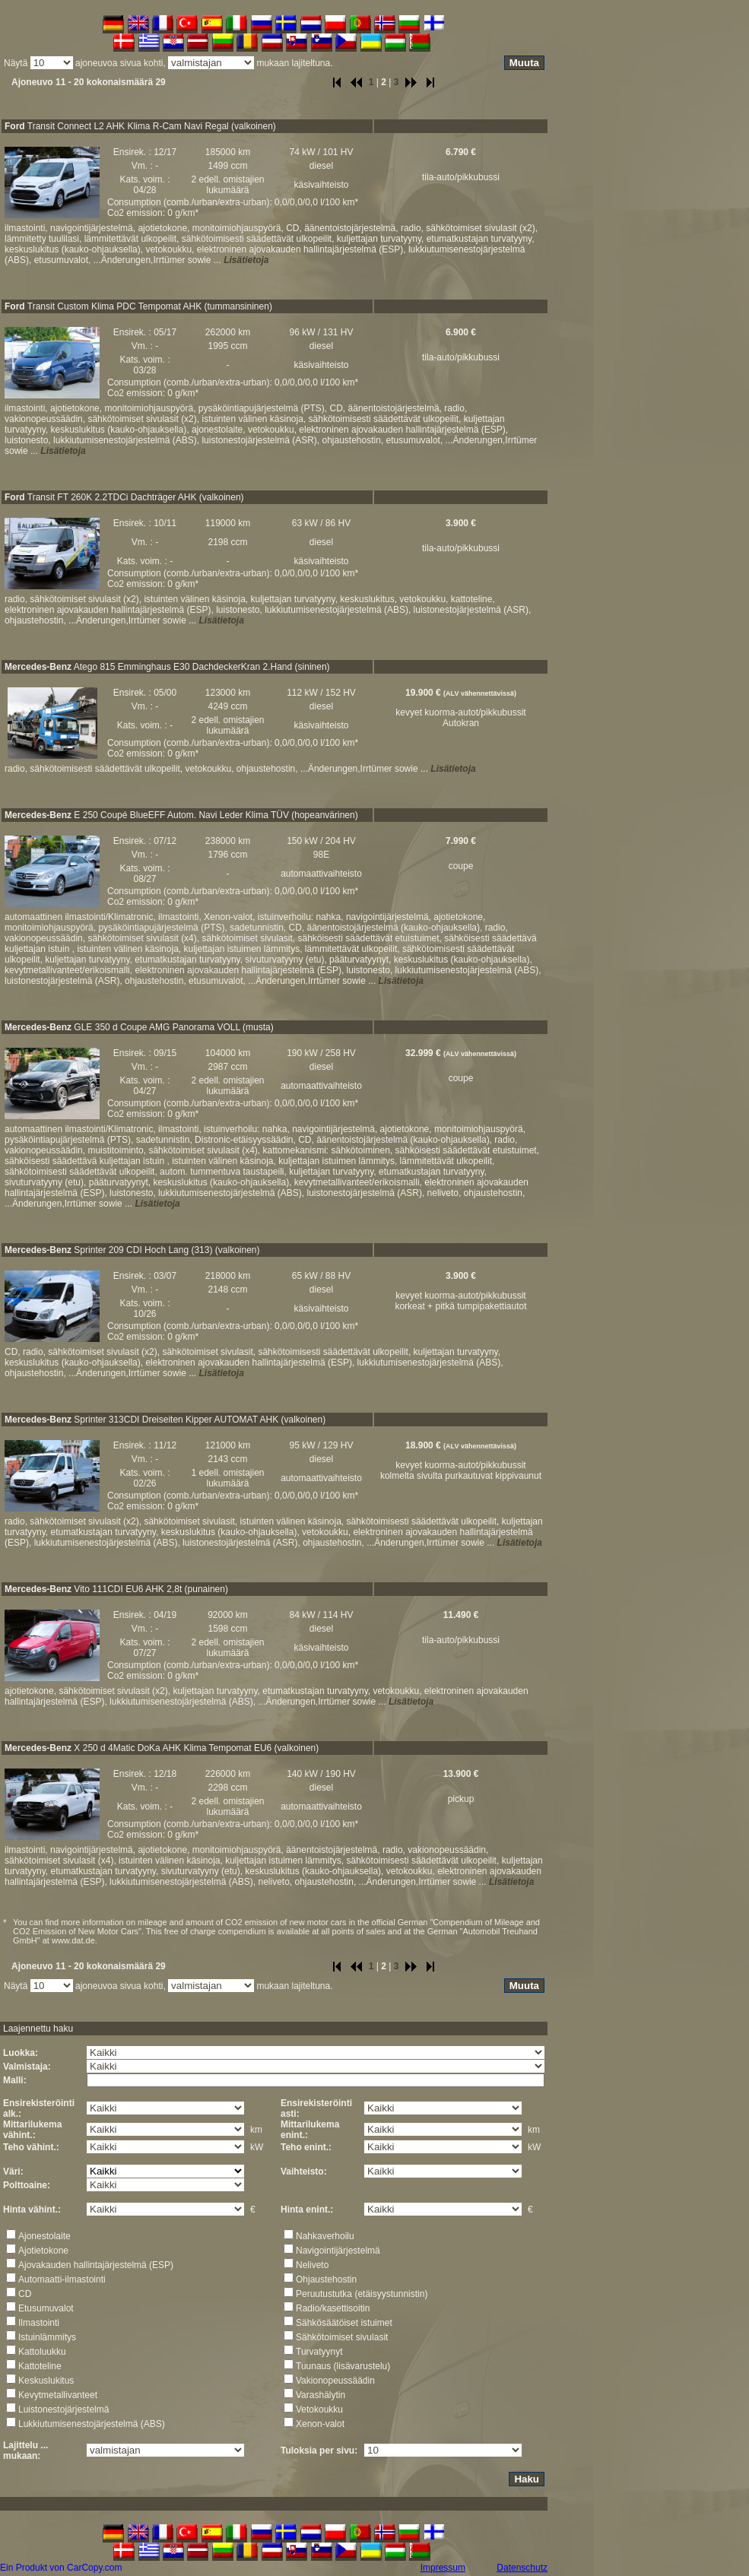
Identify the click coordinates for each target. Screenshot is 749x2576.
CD (24, 2294)
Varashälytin (320, 2395)
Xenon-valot (320, 2424)
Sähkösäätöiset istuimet (344, 2322)
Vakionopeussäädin (335, 2380)
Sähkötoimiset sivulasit (342, 2337)
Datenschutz (522, 2567)
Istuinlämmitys (47, 2337)
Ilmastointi (38, 2322)
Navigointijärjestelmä (338, 2250)
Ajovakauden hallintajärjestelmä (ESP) (95, 2265)
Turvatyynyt (319, 2351)
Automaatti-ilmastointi (62, 2279)
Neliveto (312, 2265)
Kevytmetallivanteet (57, 2395)
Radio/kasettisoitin (333, 2308)
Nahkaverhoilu (325, 2236)
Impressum (443, 2567)
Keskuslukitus (46, 2380)
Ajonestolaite (44, 2236)
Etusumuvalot (46, 2308)
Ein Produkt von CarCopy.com (61, 2567)
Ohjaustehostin (326, 2279)
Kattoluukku (42, 2351)
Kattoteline (40, 2366)
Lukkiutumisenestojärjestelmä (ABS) (91, 2424)
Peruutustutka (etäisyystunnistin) (361, 2294)
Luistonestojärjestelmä (63, 2409)
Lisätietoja (246, 260)
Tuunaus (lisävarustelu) (343, 2366)
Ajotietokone (43, 2250)
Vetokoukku (319, 2409)
